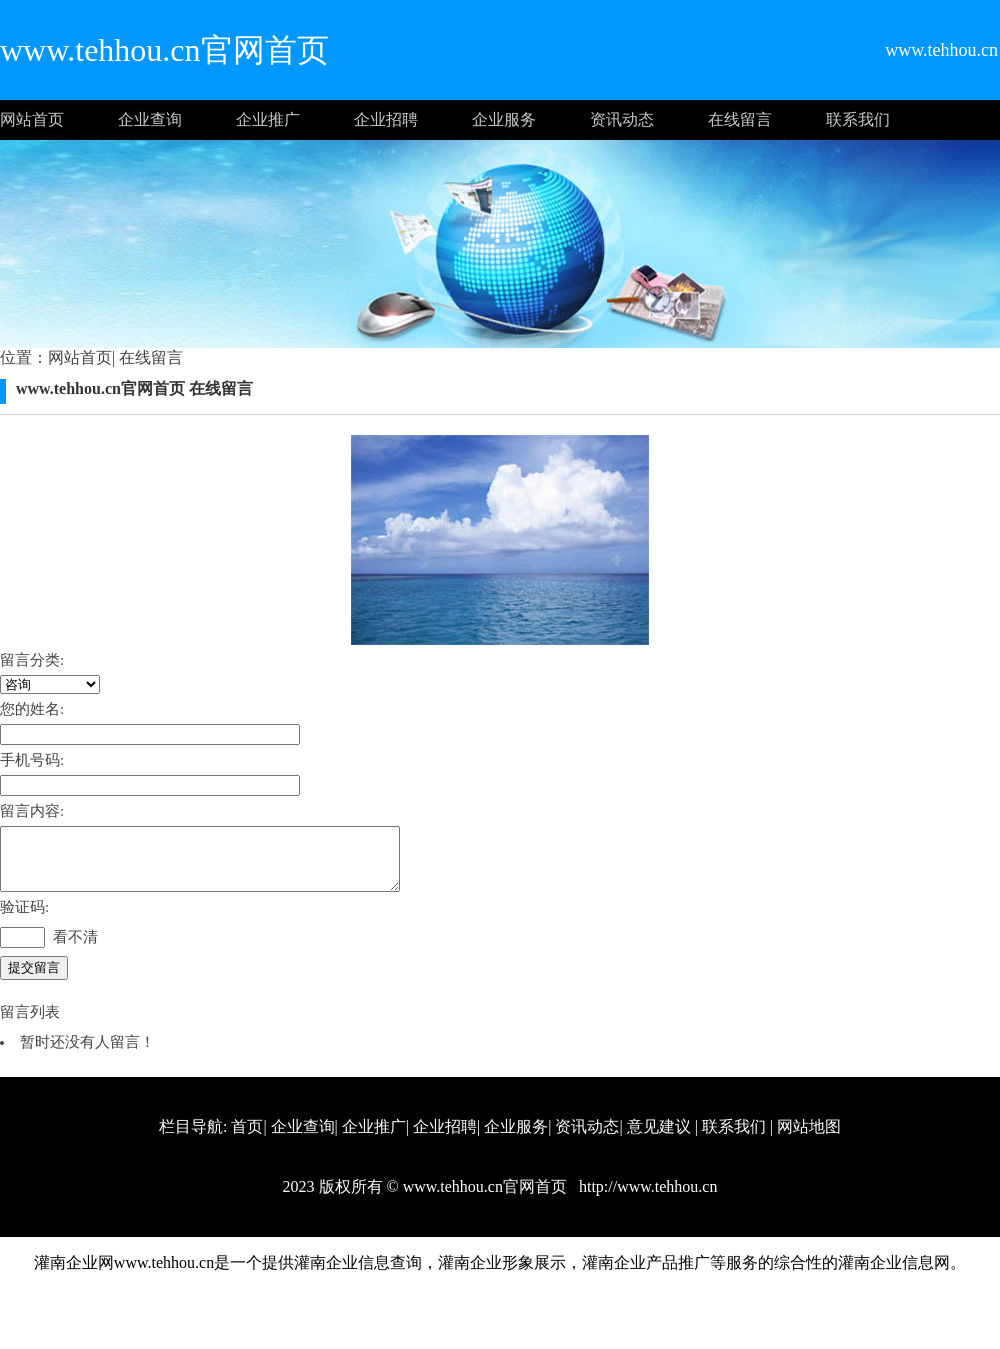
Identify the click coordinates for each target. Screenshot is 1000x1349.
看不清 (75, 949)
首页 (247, 1138)
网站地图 (809, 1138)
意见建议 (659, 1138)
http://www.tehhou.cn (646, 1198)
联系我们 (858, 119)
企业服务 (504, 119)
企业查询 (150, 119)
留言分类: (32, 660)
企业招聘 (386, 119)
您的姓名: (32, 709)
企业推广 (268, 119)
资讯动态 (622, 119)
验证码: (24, 919)
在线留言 (740, 119)
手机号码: (32, 760)
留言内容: (32, 811)
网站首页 (32, 119)
